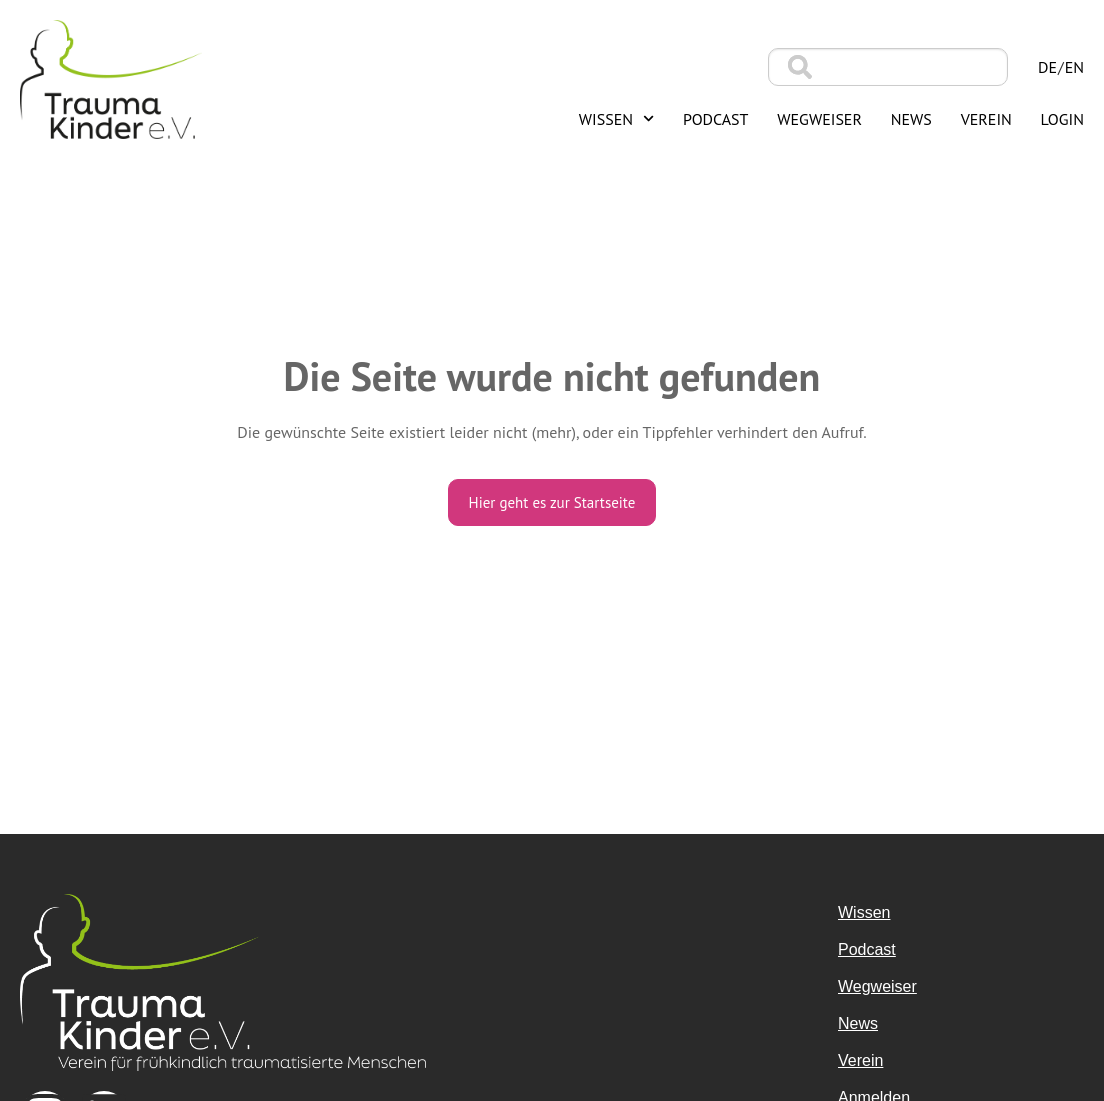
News (911, 119)
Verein (986, 119)
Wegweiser (819, 119)
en (1074, 67)
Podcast (716, 119)
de (1047, 67)
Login (1062, 119)
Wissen (616, 118)
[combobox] (888, 67)
